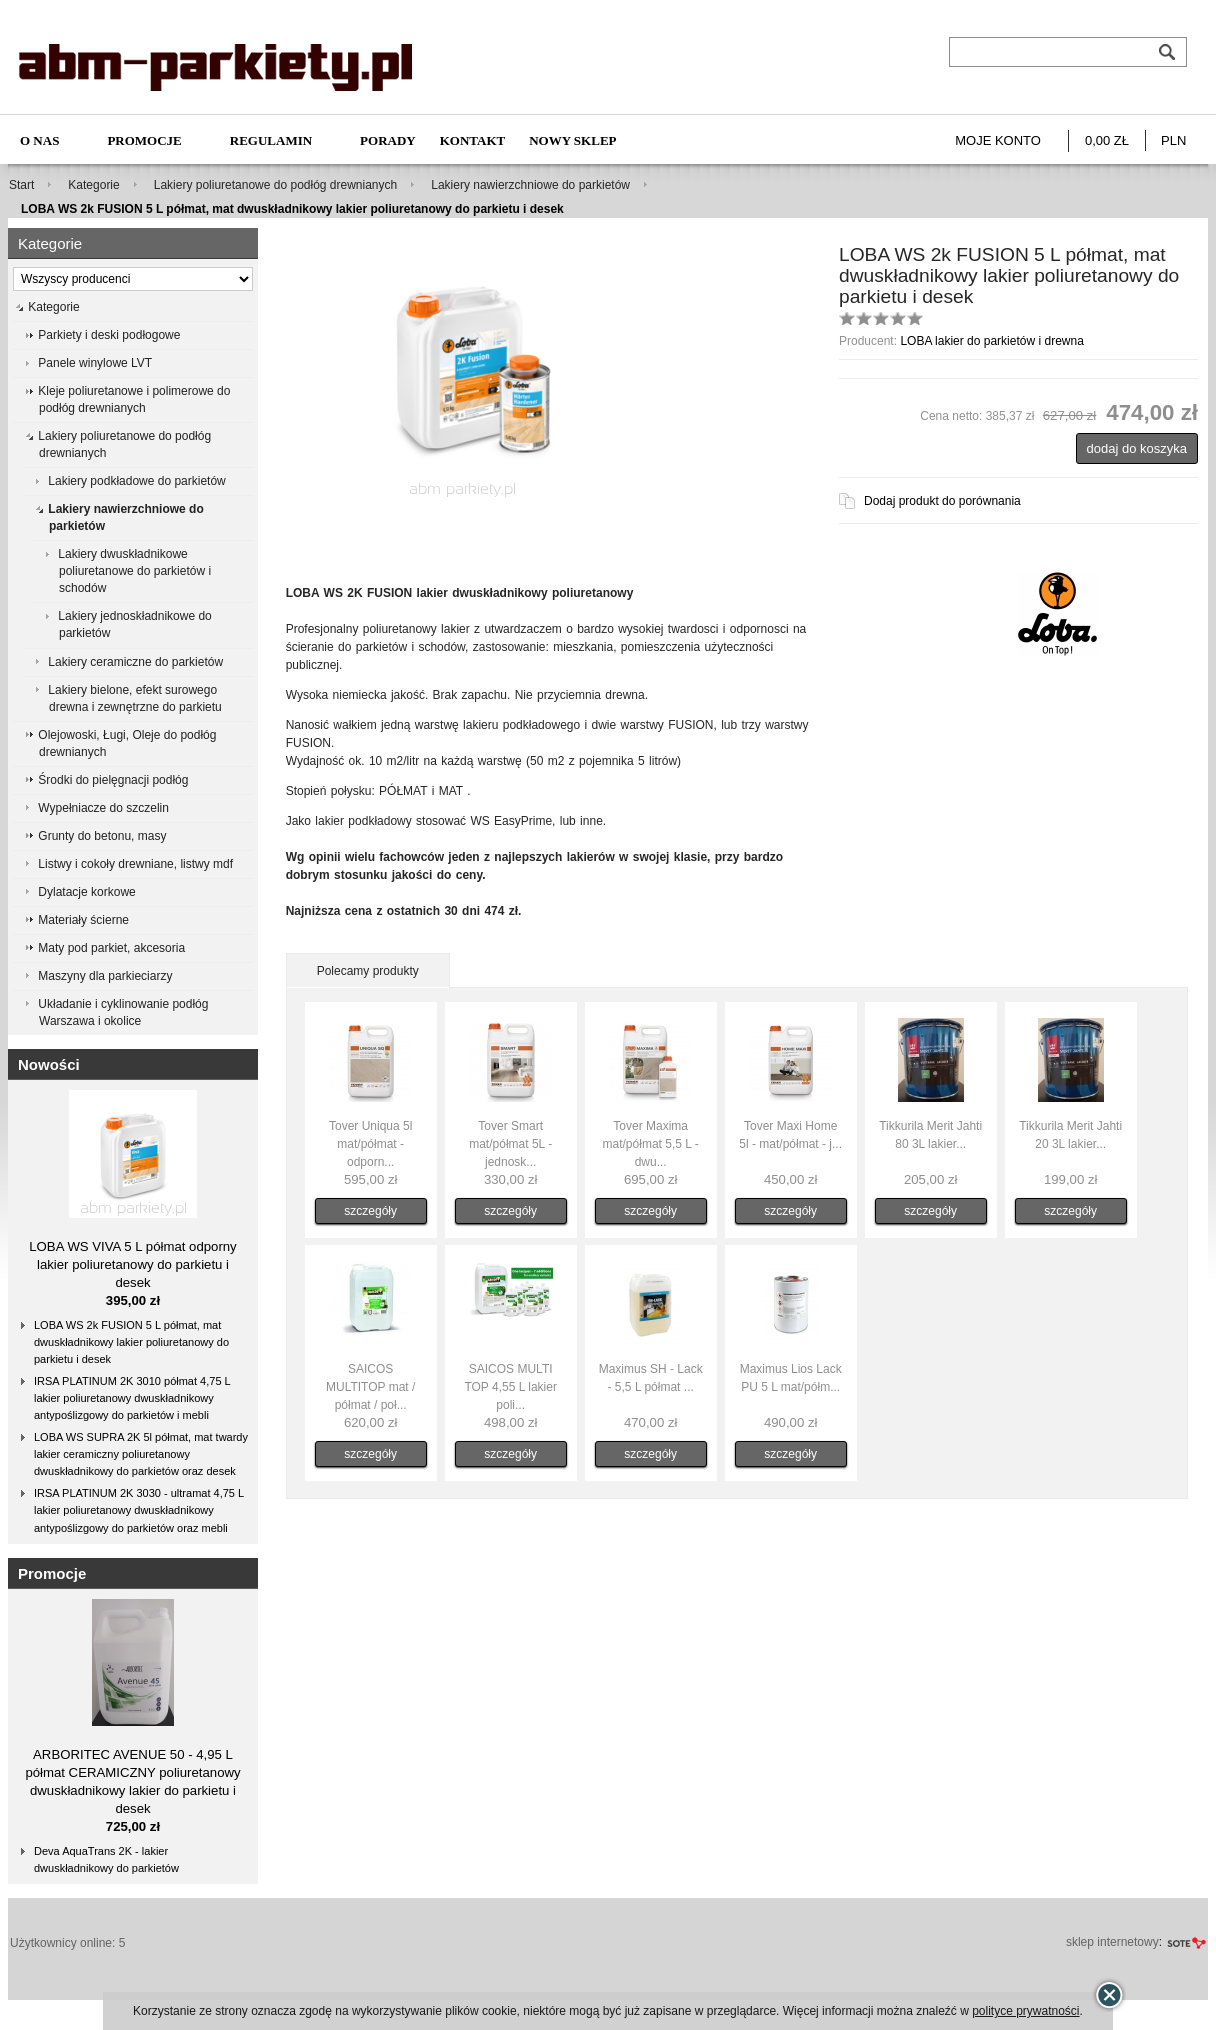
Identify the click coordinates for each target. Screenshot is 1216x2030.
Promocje (144, 140)
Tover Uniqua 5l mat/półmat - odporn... (370, 1144)
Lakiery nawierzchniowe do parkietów (530, 185)
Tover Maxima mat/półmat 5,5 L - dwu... (651, 1144)
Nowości (49, 1064)
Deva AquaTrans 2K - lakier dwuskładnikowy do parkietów (106, 1859)
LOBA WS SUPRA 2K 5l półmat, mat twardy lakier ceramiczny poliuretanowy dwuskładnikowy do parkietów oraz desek (141, 1454)
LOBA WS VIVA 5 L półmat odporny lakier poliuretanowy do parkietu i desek (132, 1264)
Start (21, 185)
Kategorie (93, 185)
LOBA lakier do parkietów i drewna (991, 341)
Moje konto (998, 140)
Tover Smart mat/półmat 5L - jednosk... (510, 1144)
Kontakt (473, 140)
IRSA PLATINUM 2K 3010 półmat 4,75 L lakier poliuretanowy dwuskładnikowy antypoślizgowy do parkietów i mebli (132, 1398)
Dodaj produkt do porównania (942, 501)
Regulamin (271, 140)
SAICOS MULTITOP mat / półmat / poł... (370, 1387)
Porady (388, 140)
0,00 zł (1107, 140)
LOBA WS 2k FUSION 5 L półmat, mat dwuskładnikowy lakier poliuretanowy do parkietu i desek (131, 1342)
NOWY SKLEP (572, 140)
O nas (39, 140)
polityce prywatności (1025, 2011)
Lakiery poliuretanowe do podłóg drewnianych (276, 185)
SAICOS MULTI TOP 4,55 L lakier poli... (510, 1387)
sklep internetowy (1112, 1942)
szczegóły (370, 1211)
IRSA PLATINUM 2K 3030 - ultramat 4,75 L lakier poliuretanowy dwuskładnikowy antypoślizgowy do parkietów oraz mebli (139, 1510)
